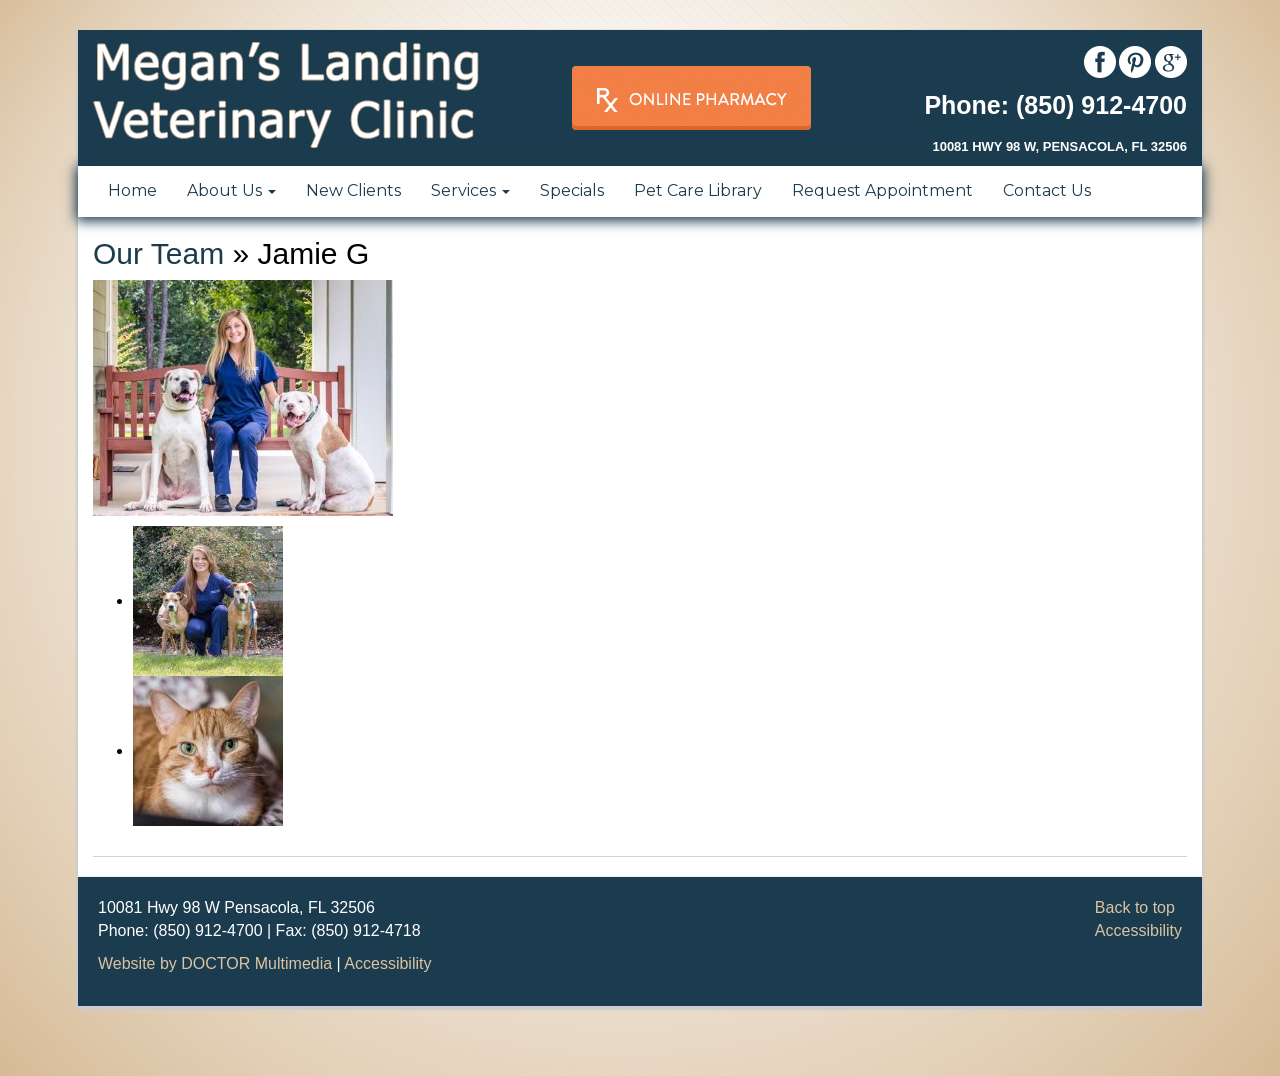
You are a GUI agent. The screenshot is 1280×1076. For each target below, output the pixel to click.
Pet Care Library (698, 190)
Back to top (1135, 907)
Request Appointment (882, 190)
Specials (572, 190)
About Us (231, 190)
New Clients (353, 190)
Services (470, 190)
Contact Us (1047, 190)
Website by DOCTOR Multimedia (215, 963)
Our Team (158, 253)
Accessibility (1138, 930)
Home (132, 190)
